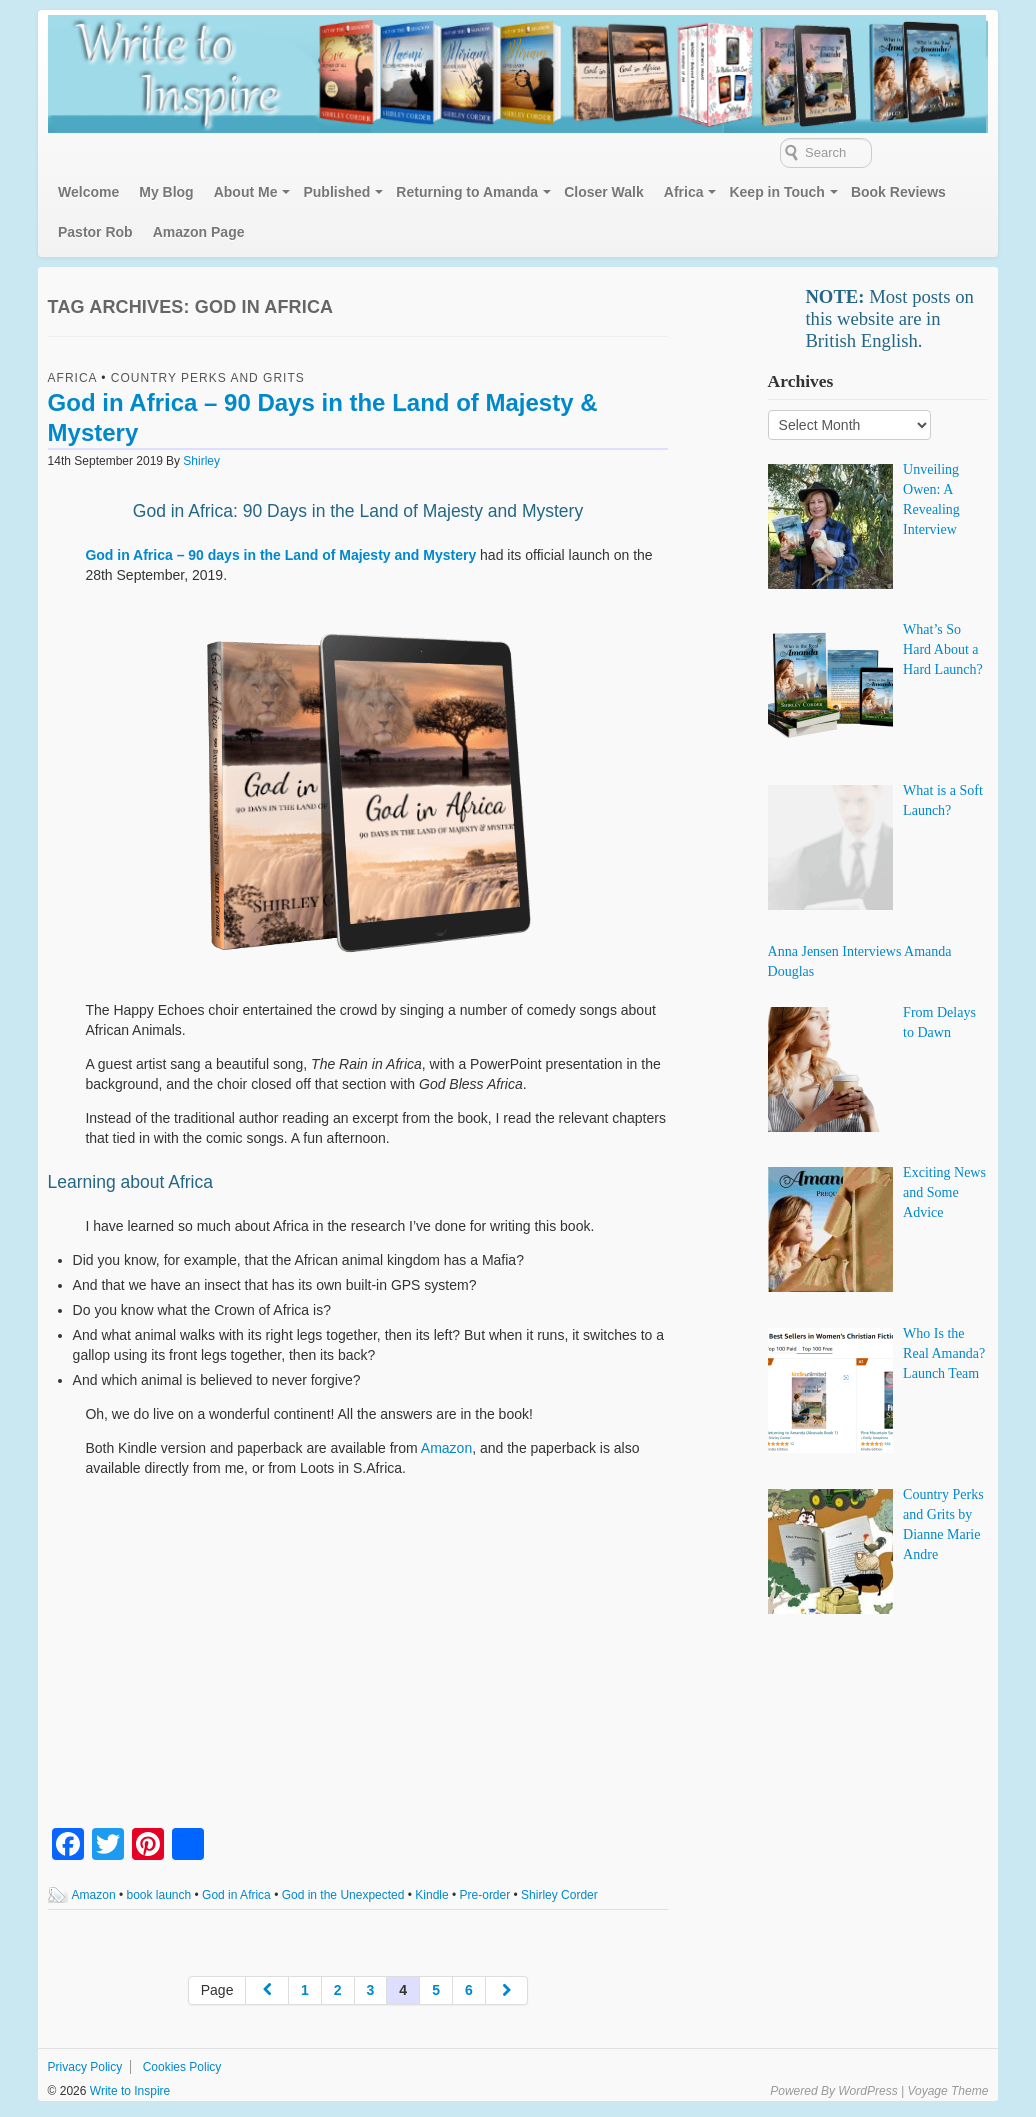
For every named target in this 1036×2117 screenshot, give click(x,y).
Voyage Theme (947, 2091)
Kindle (431, 1895)
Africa (684, 192)
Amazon (446, 1448)
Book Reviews (898, 192)
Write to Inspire (128, 2091)
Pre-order (485, 1895)
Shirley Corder (559, 1895)
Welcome (88, 192)
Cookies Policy (182, 2067)
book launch (159, 1895)
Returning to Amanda (467, 192)
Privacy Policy (85, 2067)
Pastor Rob (95, 232)
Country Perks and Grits (208, 378)
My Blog (166, 192)
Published (336, 192)
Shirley (201, 461)
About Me (246, 192)
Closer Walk (604, 192)
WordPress (867, 2091)
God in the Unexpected (343, 1895)
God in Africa (236, 1895)
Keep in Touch (776, 192)
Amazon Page (199, 232)
